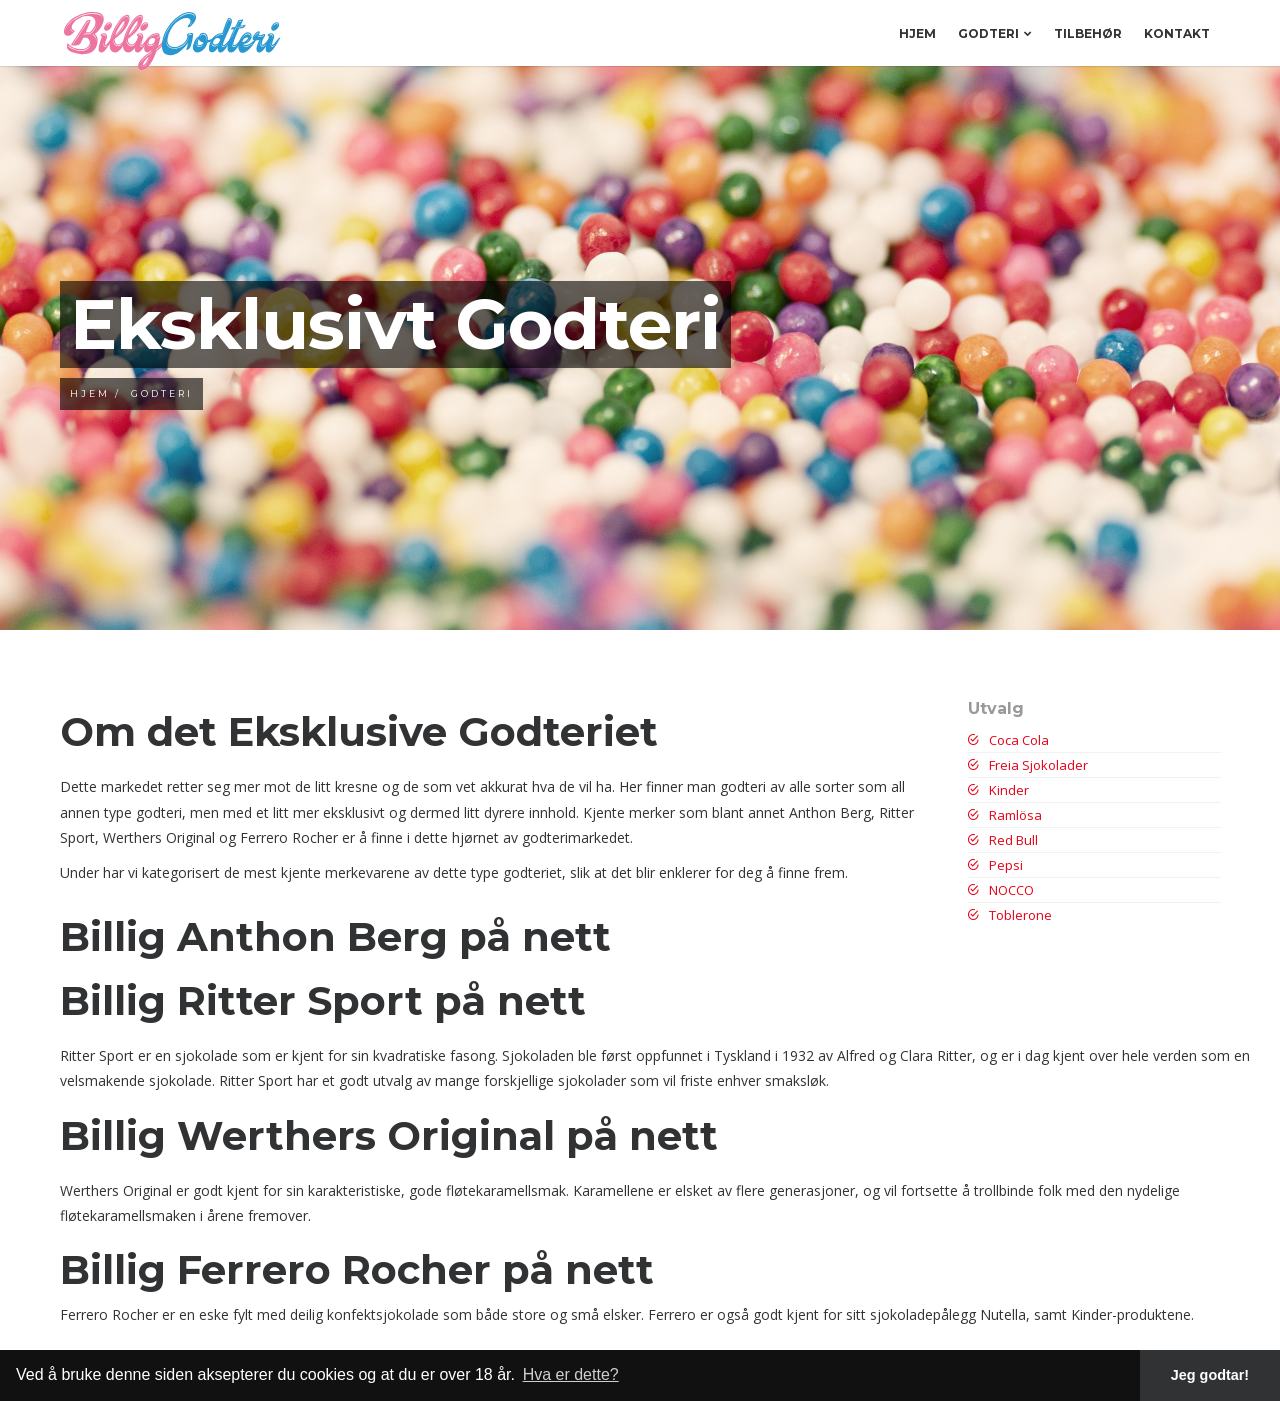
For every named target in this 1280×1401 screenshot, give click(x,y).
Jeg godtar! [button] (1210, 1375)
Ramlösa (1005, 815)
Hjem (917, 33)
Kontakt (1177, 33)
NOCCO (1001, 890)
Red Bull (1003, 840)
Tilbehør (1088, 33)
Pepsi (995, 865)
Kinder (998, 790)
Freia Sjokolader (1028, 765)
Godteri (995, 33)
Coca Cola (1008, 740)
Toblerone (1010, 915)
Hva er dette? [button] (571, 1374)
